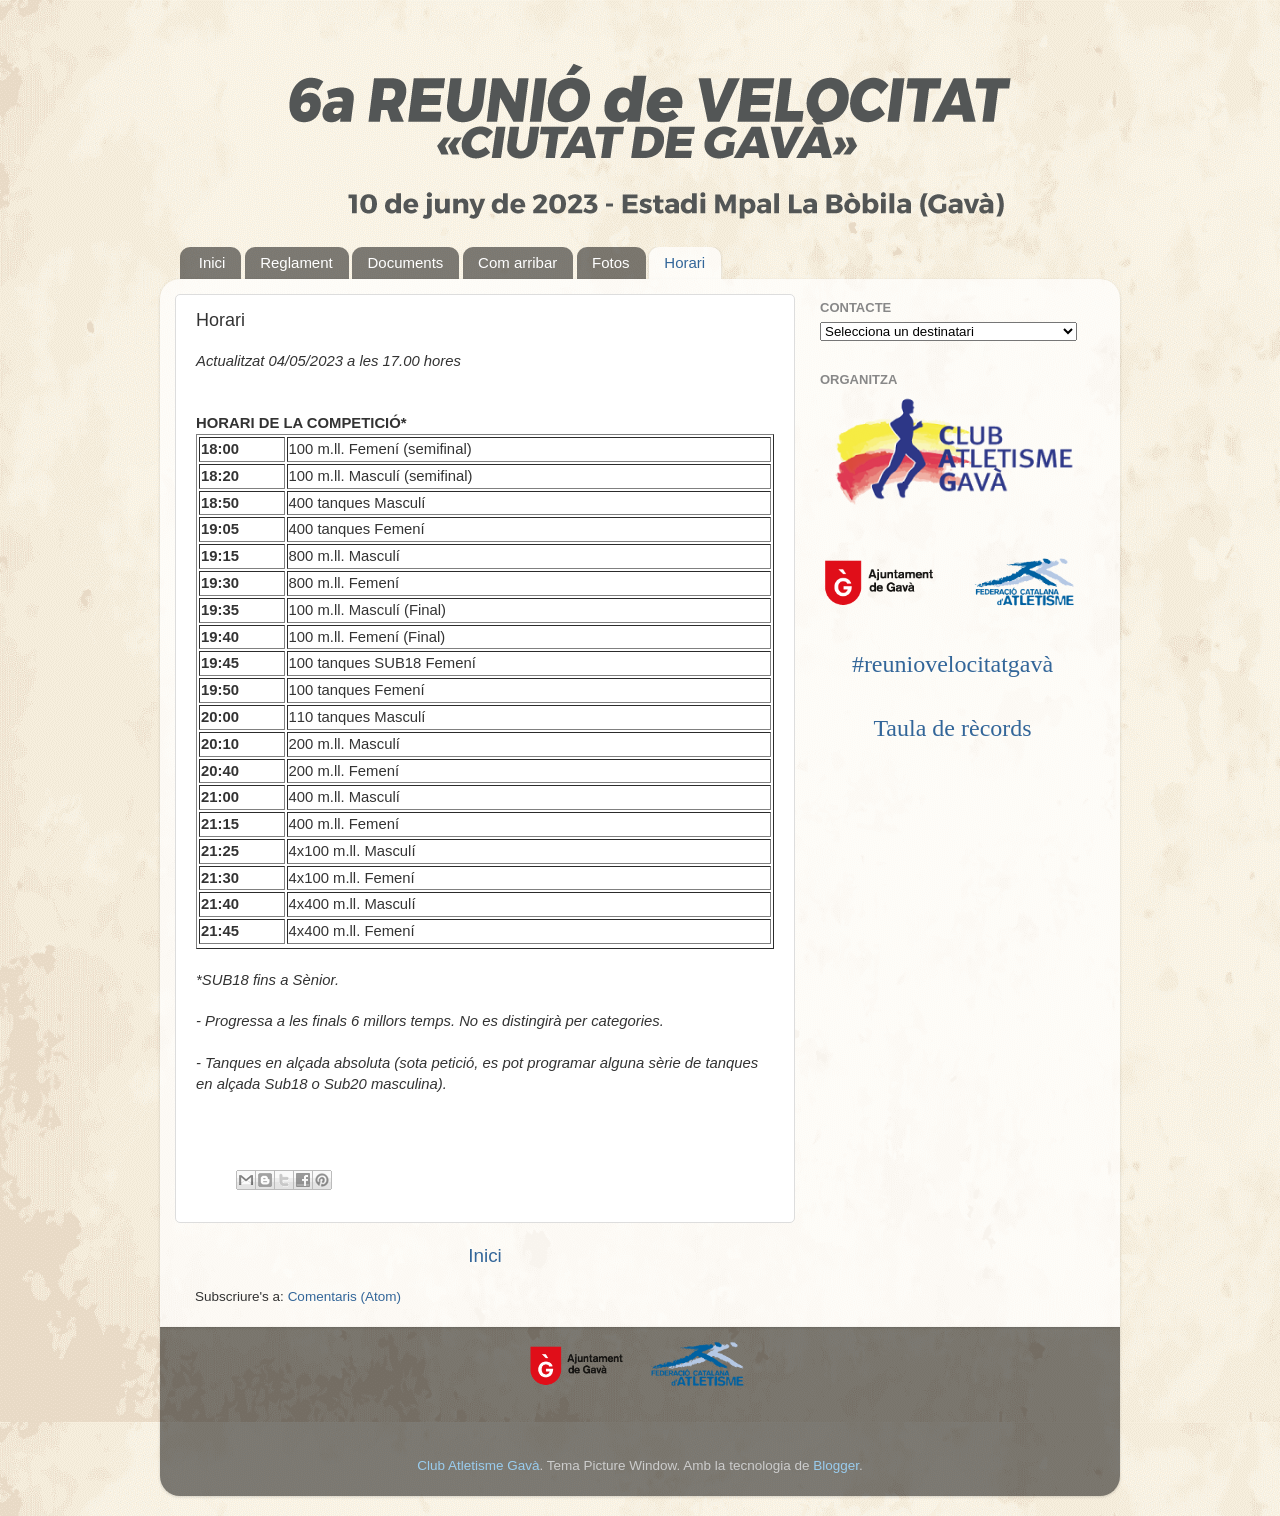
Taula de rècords (952, 728)
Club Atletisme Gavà (478, 1465)
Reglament (296, 262)
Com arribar (517, 262)
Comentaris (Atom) (344, 1296)
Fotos (611, 262)
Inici (212, 262)
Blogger (836, 1465)
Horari (684, 262)
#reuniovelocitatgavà (952, 664)
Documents (405, 262)
